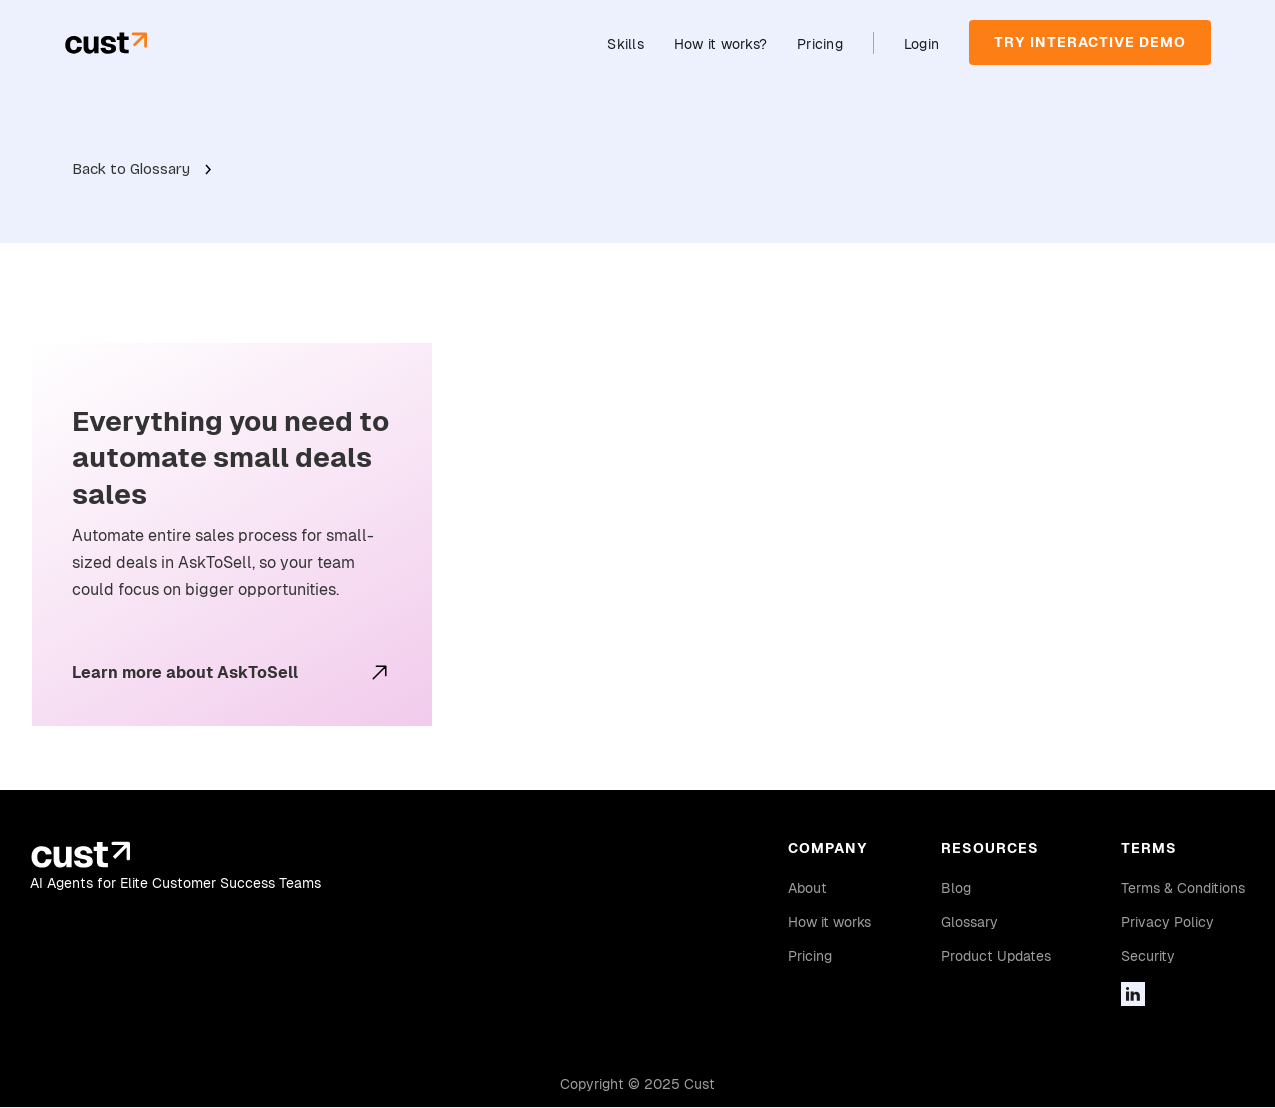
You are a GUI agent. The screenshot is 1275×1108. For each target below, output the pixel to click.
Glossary (969, 922)
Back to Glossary (131, 169)
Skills (625, 44)
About (807, 888)
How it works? (720, 44)
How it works (829, 922)
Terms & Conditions (1183, 888)
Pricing (820, 44)
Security (1148, 956)
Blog (956, 888)
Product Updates (996, 956)
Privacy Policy (1167, 922)
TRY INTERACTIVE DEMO (1090, 42)
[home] (105, 42)
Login (921, 44)
